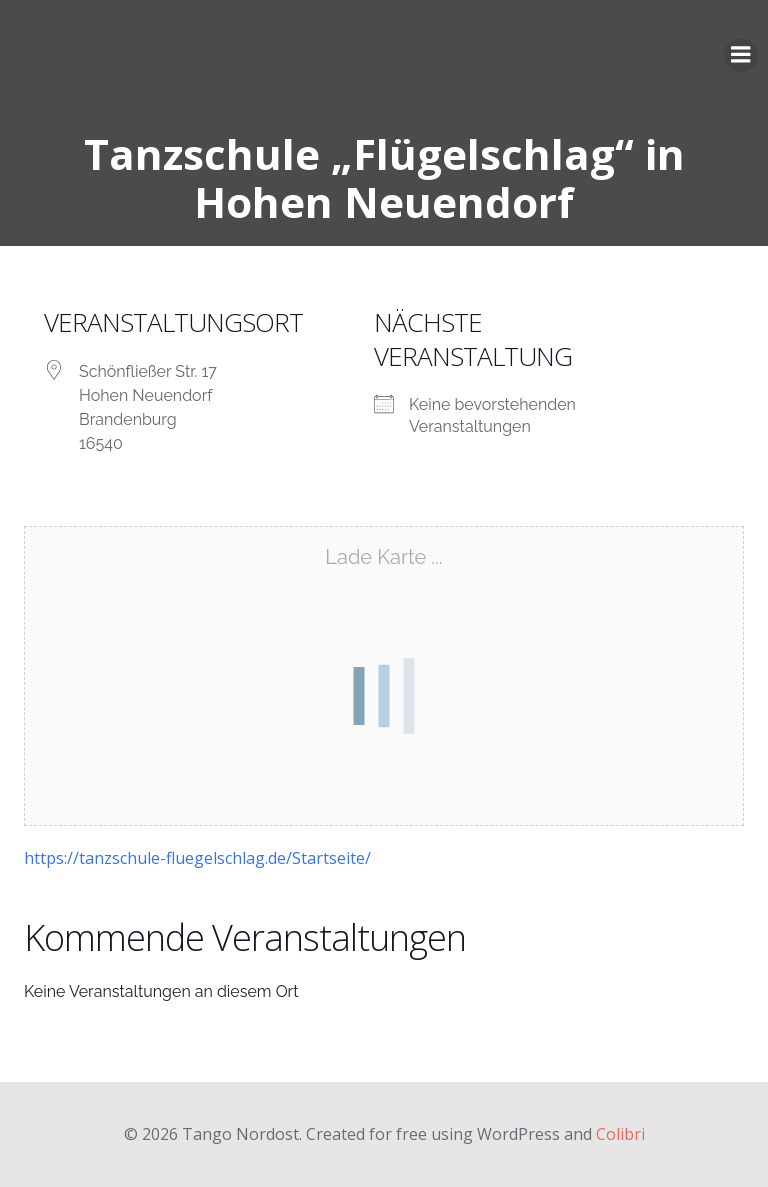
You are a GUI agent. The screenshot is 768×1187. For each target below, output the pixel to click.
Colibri (620, 1134)
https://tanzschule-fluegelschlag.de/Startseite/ (197, 858)
